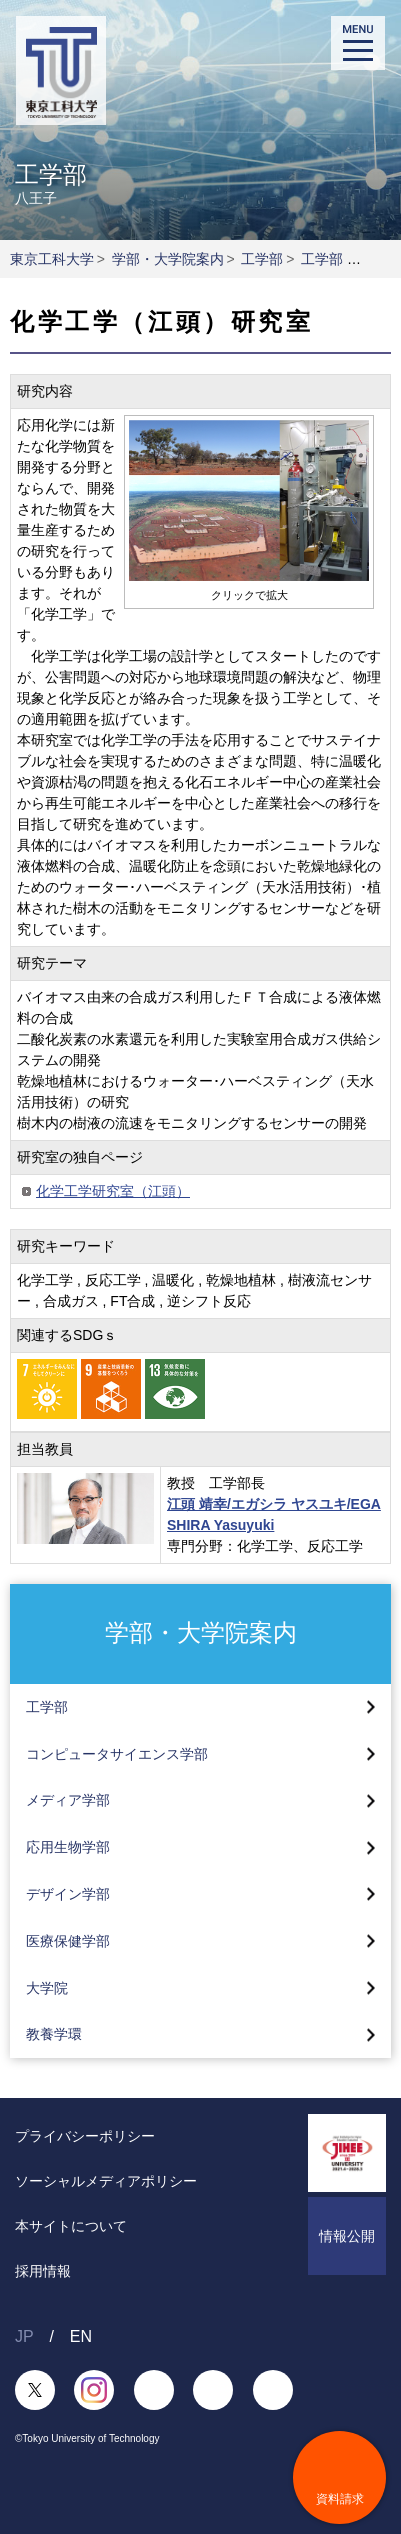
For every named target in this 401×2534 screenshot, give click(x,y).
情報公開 (347, 2236)
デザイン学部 (68, 1894)
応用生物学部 (68, 1847)
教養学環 (54, 2034)
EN (81, 2336)
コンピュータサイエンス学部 (117, 1754)
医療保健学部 (68, 1941)
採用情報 (43, 2271)
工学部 (262, 259)
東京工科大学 (52, 259)
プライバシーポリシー (85, 2136)
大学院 (47, 1988)
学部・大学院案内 (168, 259)
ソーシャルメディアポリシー (106, 2181)
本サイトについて (71, 2226)
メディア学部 (68, 1800)
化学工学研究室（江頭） (113, 1191)
